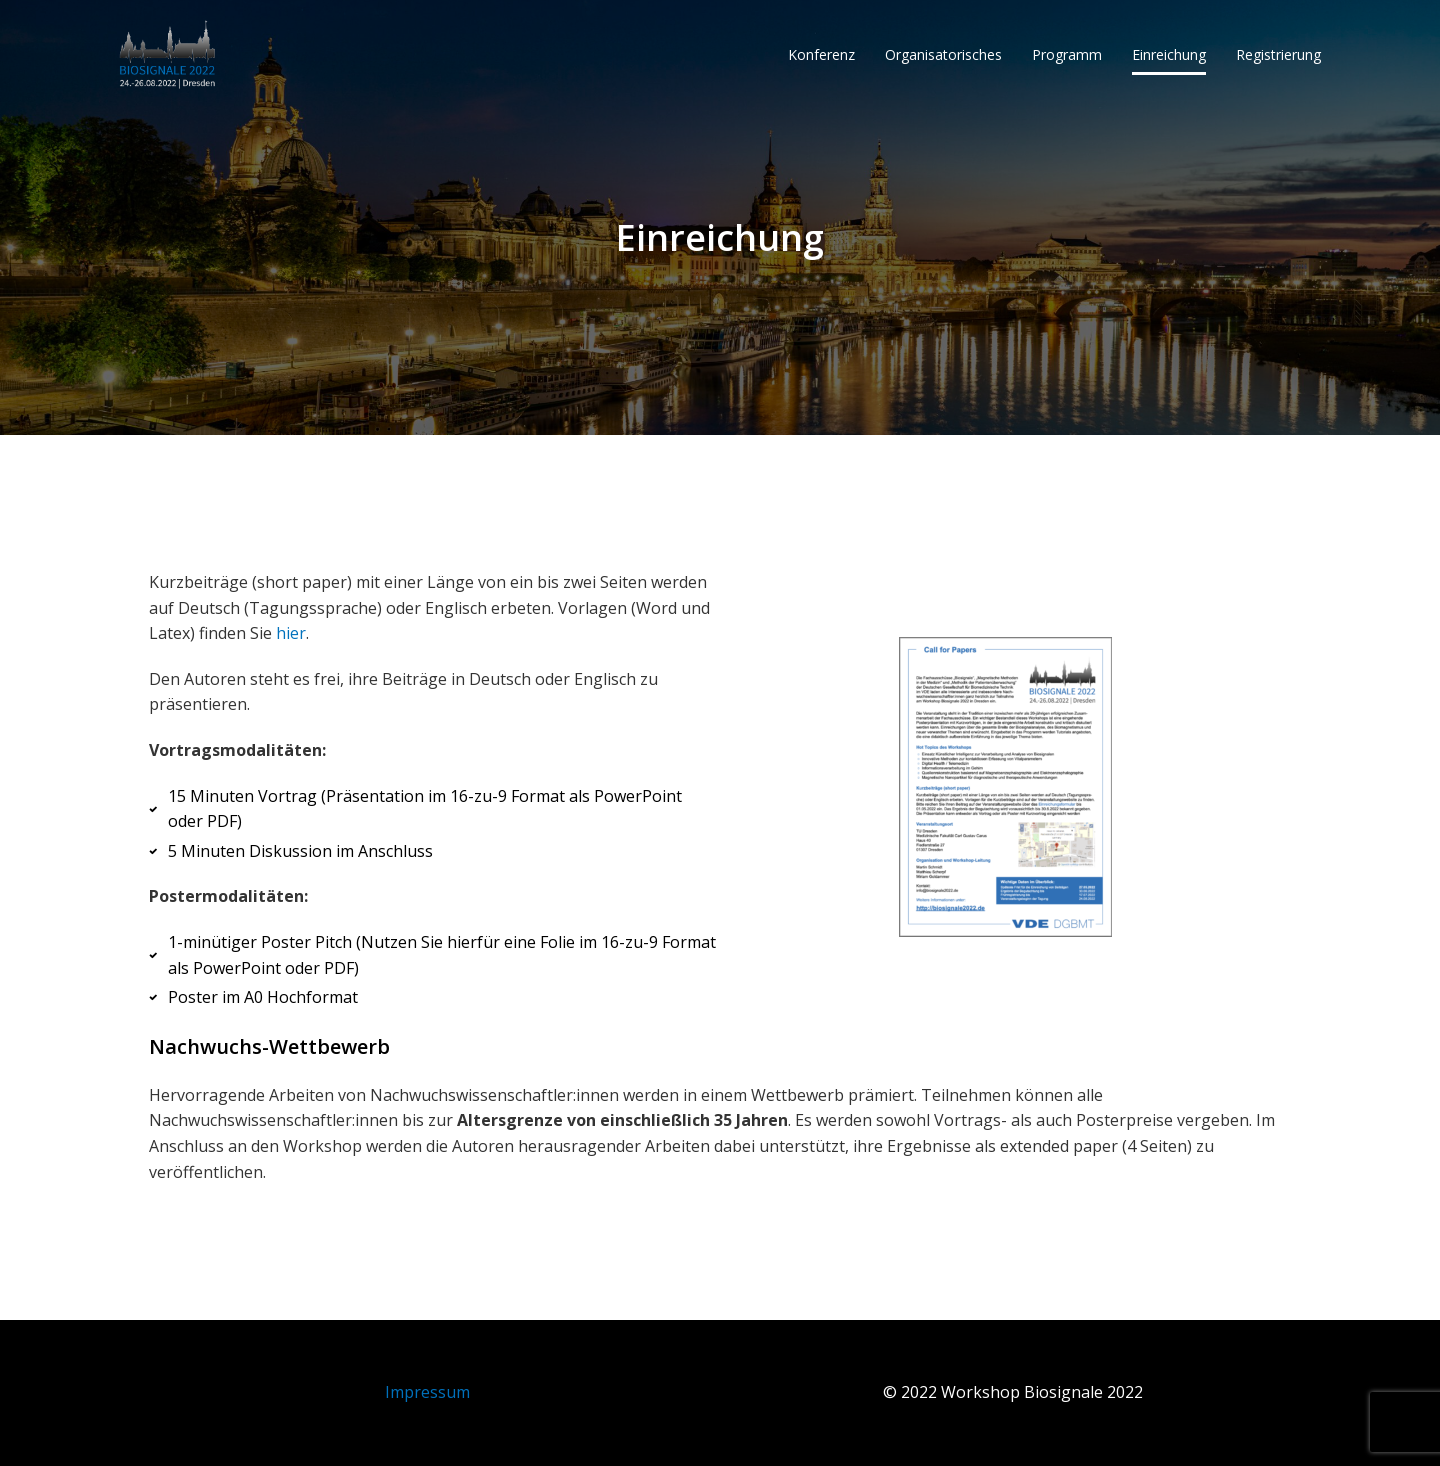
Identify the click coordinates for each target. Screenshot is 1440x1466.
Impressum (427, 1392)
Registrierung (1278, 54)
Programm (1067, 54)
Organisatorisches (943, 54)
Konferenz (821, 54)
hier (291, 633)
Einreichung (1169, 54)
